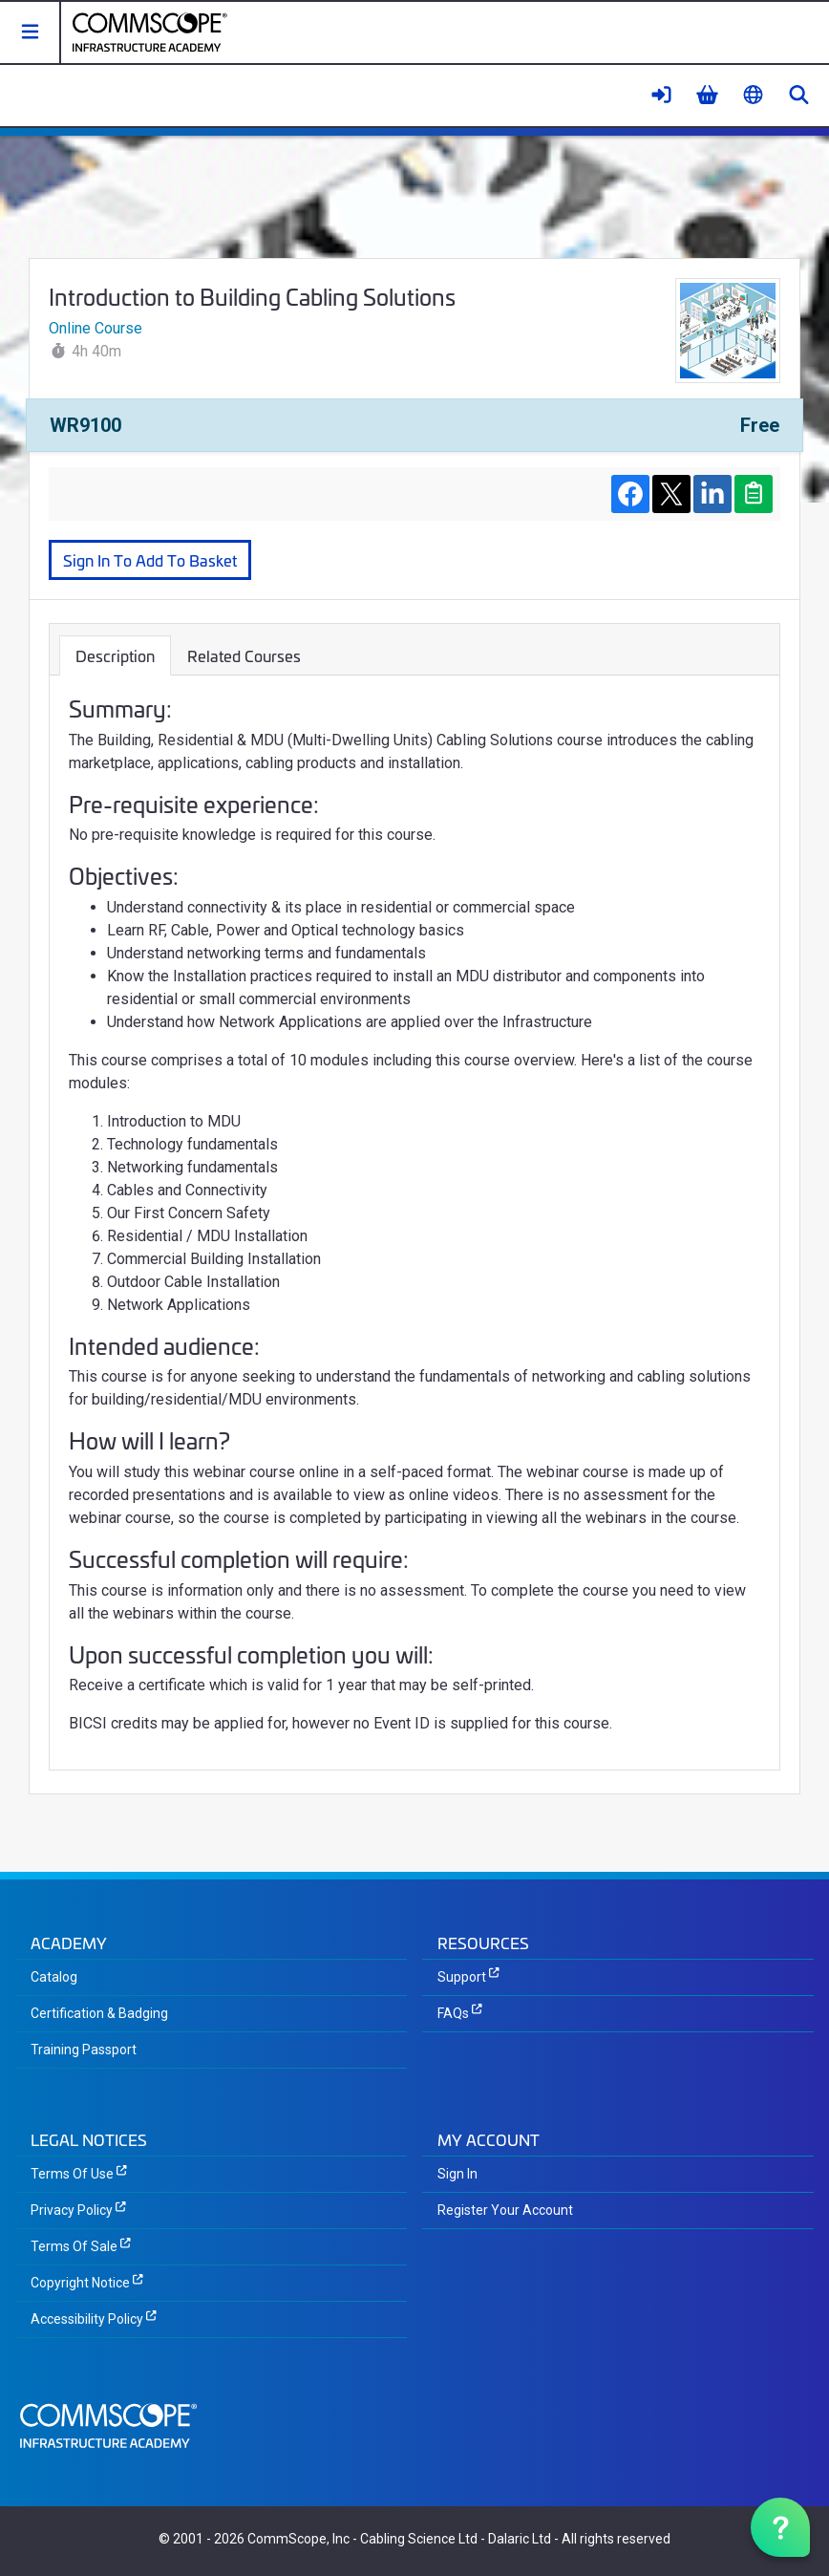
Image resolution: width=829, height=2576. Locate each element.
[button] (30, 32)
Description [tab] (115, 655)
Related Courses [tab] (244, 655)
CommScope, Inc (298, 2538)
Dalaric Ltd (519, 2538)
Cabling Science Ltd (419, 2538)
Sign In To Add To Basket (150, 559)
